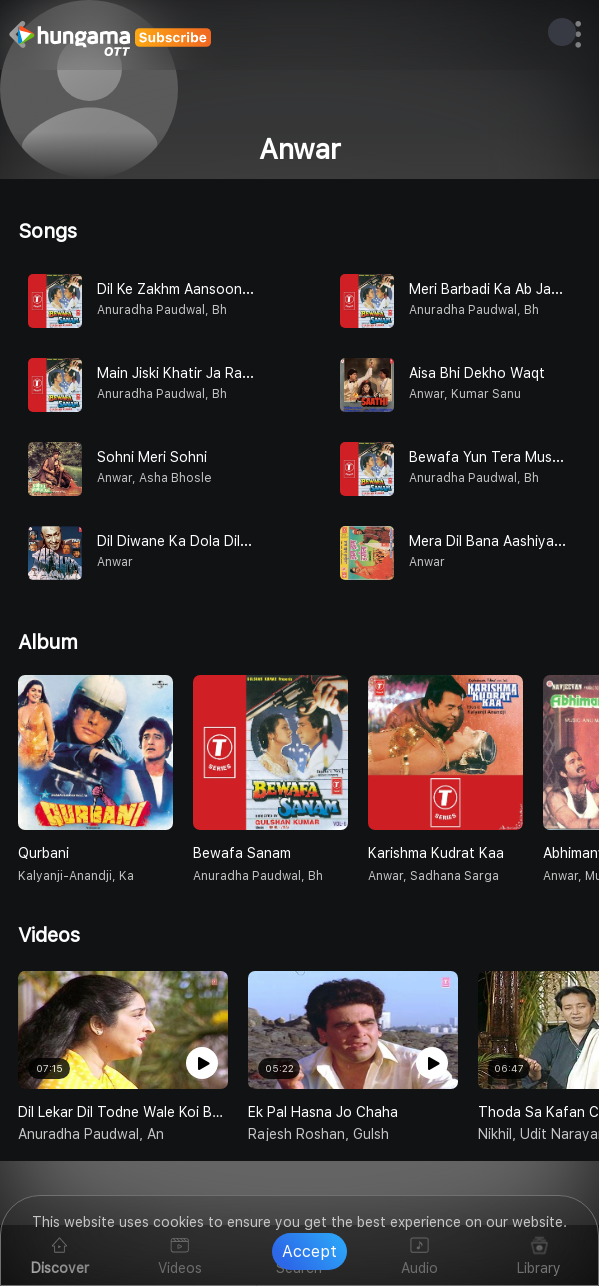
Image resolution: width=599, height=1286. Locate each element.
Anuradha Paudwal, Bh (258, 876)
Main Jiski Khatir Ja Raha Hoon (197, 373)
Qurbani (43, 853)
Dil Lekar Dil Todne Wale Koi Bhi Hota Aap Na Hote (123, 1112)
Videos (49, 935)
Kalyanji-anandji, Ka (76, 876)
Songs (47, 231)
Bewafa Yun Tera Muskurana (502, 457)
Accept (309, 1251)
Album (48, 642)
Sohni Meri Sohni (152, 457)
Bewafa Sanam (242, 853)
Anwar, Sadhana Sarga (433, 876)
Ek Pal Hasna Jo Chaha (323, 1112)
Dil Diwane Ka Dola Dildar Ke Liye (204, 541)
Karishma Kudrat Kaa (436, 853)
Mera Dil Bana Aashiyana (489, 541)
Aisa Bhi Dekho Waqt (477, 373)
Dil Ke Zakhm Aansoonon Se (188, 289)
